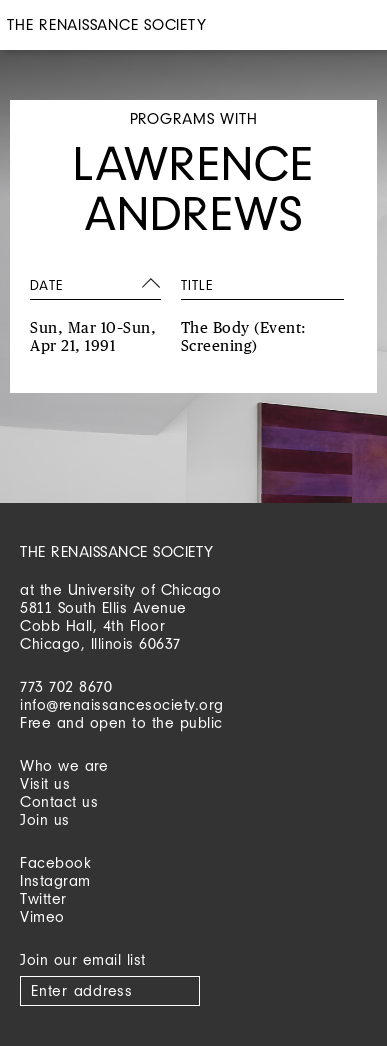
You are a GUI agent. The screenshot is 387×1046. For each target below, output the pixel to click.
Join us (45, 819)
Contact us (59, 801)
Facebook (55, 862)
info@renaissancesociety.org (122, 704)
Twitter (43, 898)
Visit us (45, 783)
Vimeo (42, 916)
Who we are (64, 765)
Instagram (55, 880)
